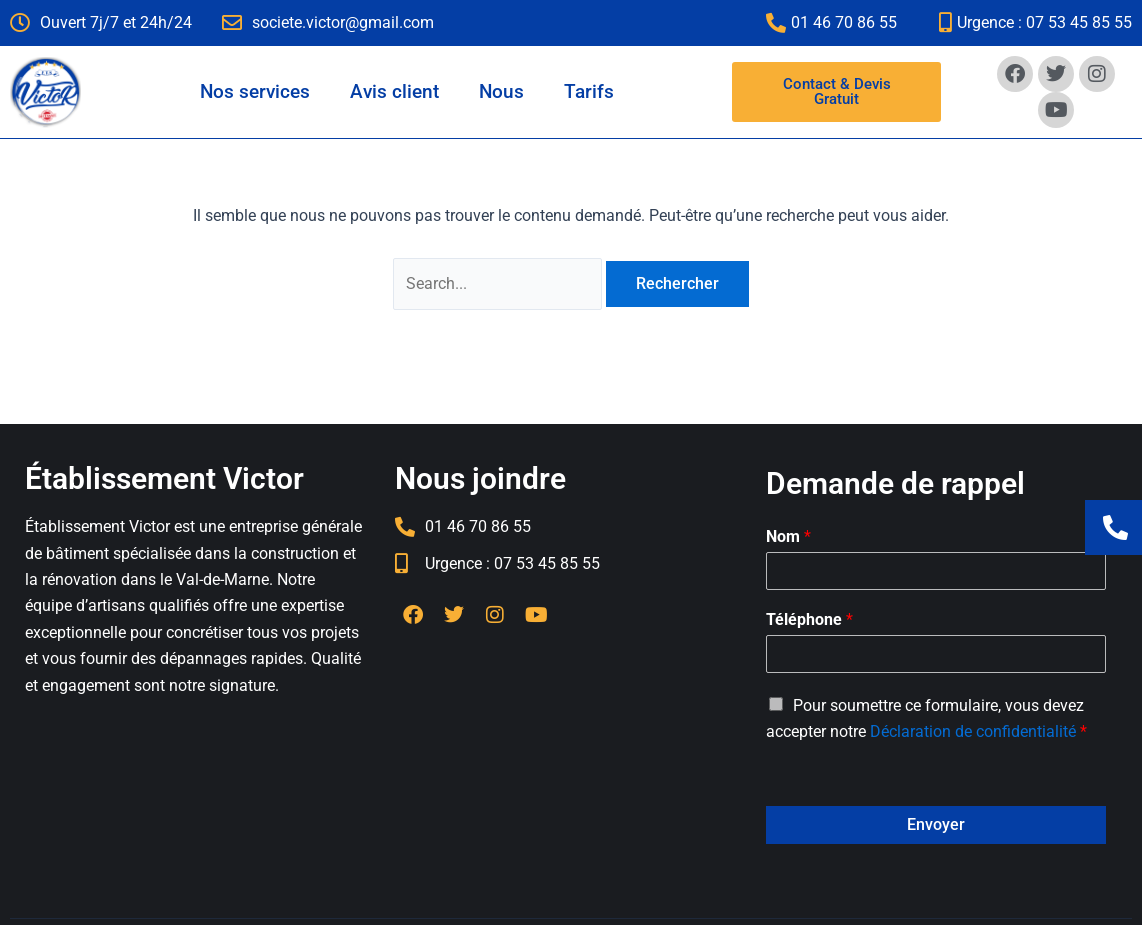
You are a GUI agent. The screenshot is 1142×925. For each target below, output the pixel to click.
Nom (788, 536)
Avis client (394, 91)
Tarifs (589, 91)
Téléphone (809, 619)
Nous (501, 91)
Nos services (255, 91)
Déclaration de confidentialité (973, 731)
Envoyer (936, 824)
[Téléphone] (936, 654)
